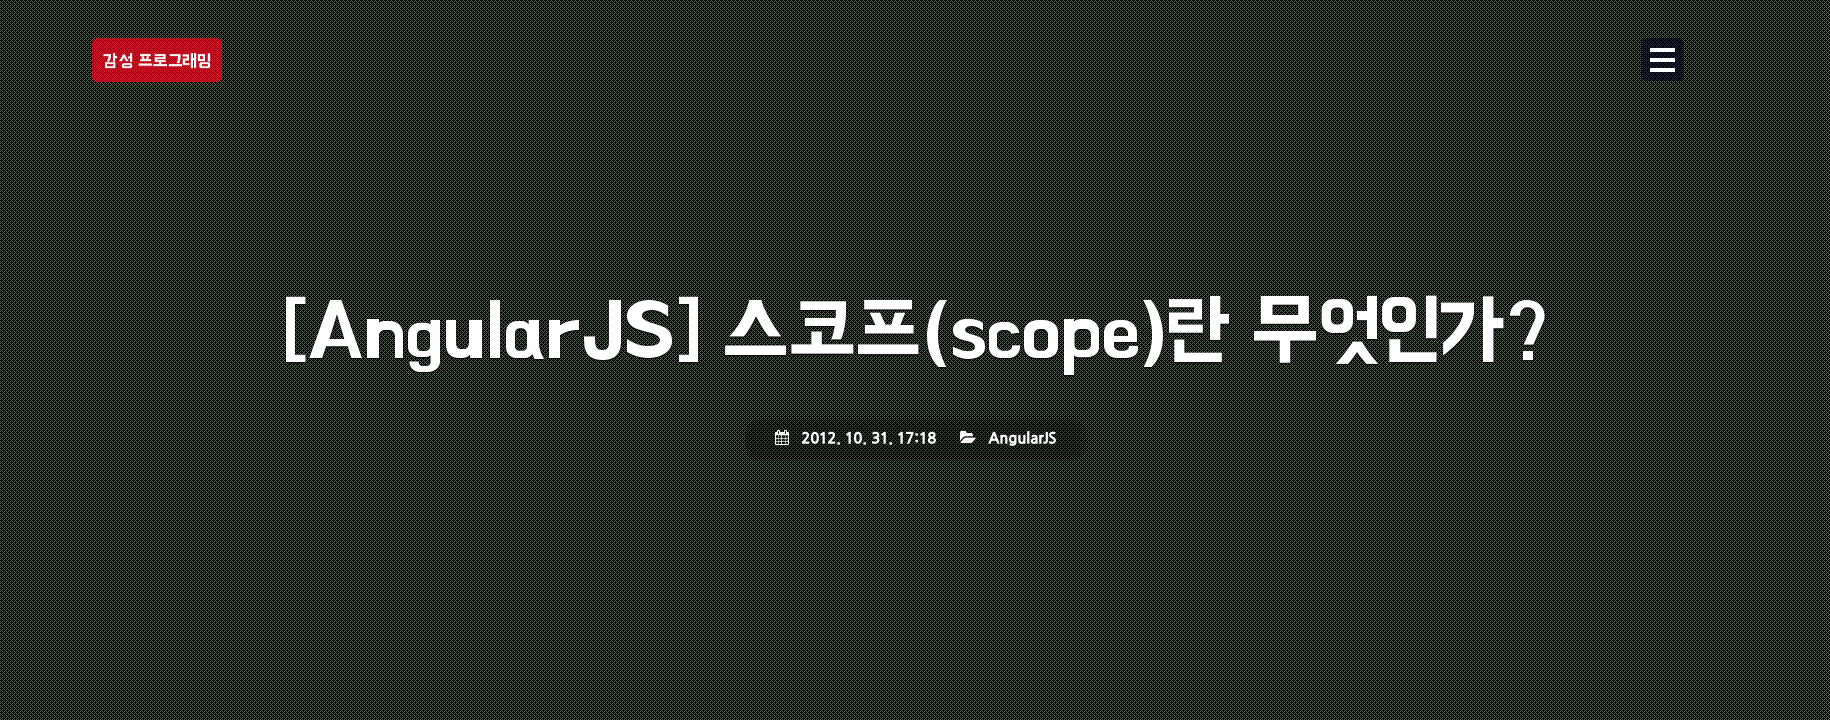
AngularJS (1022, 439)
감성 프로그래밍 (157, 60)
